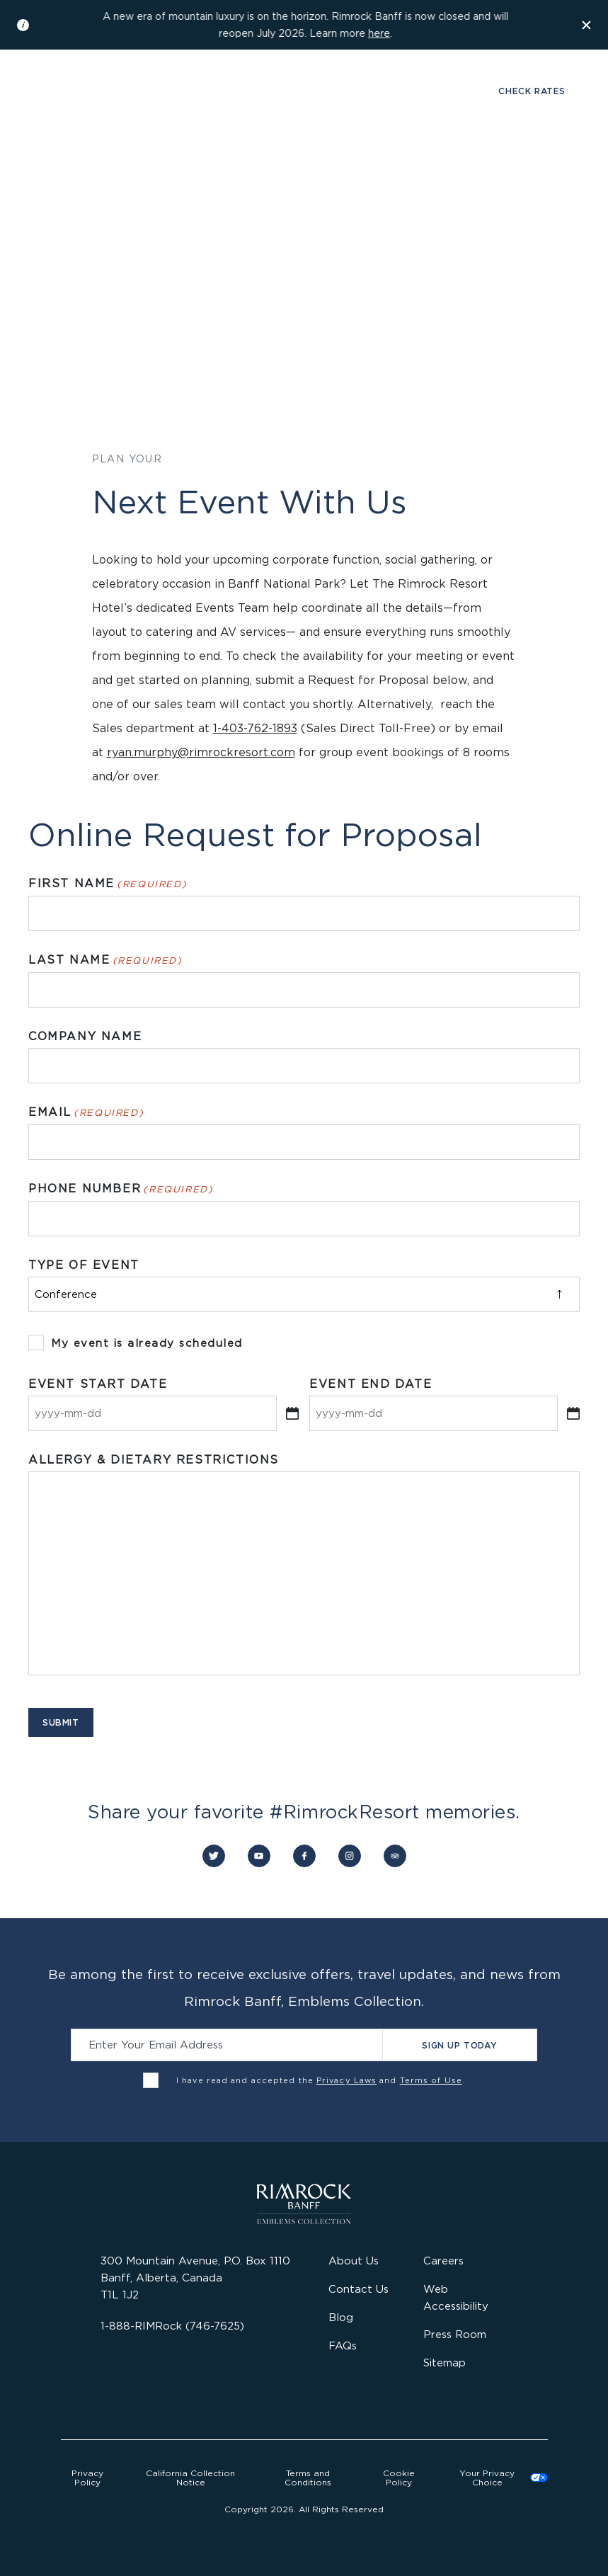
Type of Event (83, 1265)
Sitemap (444, 2362)
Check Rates (532, 91)
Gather (345, 167)
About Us (353, 2261)
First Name (107, 883)
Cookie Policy (399, 2477)
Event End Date (370, 1384)
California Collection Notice (190, 2477)
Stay (99, 167)
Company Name (85, 1036)
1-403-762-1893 (255, 728)
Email (86, 1112)
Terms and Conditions (308, 2477)
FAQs (342, 2346)
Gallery (75, 91)
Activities (423, 167)
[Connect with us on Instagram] (349, 1856)
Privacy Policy (87, 2477)
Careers (443, 2261)
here (379, 33)
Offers (500, 167)
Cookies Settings (497, 2477)
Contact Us (358, 2289)
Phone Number (120, 1188)
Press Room (454, 2334)
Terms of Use (431, 2080)
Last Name (105, 960)
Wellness (268, 167)
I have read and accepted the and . (320, 2080)
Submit (60, 1722)
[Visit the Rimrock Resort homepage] (304, 104)
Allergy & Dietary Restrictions (153, 1460)
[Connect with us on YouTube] (259, 1856)
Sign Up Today (459, 2045)
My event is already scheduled (147, 1343)
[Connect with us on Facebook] (304, 1856)
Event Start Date (98, 1384)
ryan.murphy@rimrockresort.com (201, 752)
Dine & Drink (175, 167)
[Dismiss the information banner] (587, 25)
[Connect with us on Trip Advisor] (395, 1856)
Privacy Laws (346, 2080)
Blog (340, 2317)
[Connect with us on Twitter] (213, 1856)
